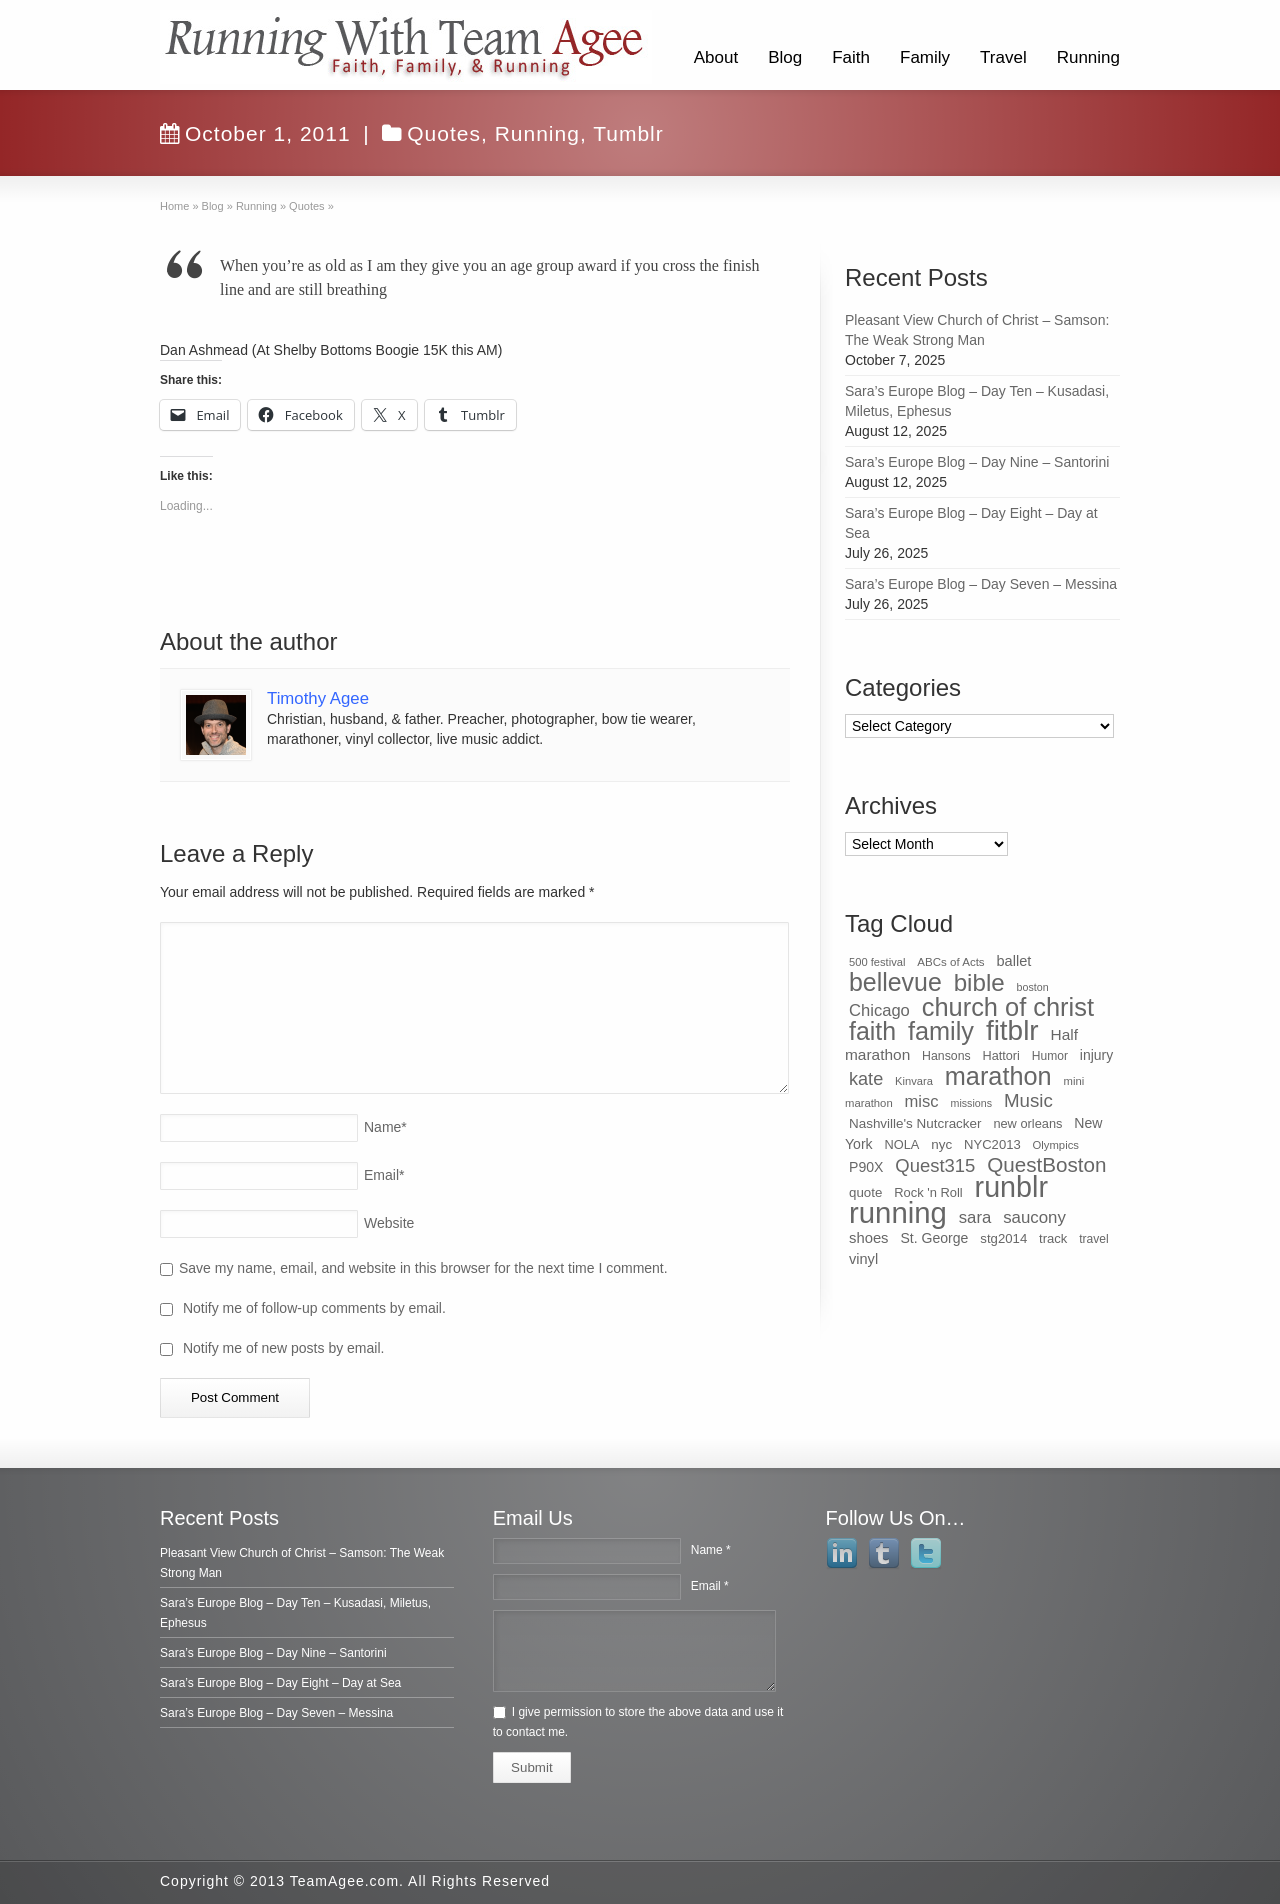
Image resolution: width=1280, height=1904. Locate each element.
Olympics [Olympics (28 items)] (1056, 1145)
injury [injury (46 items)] (1096, 1055)
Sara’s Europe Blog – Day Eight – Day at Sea (280, 1683)
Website (389, 1223)
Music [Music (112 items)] (1028, 1100)
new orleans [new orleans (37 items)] (1027, 1123)
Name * (711, 1550)
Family (925, 57)
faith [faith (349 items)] (872, 1031)
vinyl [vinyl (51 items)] (863, 1259)
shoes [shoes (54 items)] (869, 1238)
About (716, 57)
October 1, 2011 (255, 133)
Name (385, 1127)
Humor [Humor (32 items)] (1050, 1056)
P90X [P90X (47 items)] (866, 1167)
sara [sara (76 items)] (975, 1217)
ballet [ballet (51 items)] (1014, 961)
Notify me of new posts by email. (284, 1348)
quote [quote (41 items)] (865, 1192)
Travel (1003, 57)
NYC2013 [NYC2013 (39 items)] (992, 1144)
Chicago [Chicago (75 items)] (879, 1010)
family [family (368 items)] (941, 1031)
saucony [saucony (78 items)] (1034, 1217)
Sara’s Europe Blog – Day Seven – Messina (981, 584)
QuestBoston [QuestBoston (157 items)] (1046, 1164)
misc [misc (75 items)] (922, 1101)
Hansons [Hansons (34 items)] (946, 1056)
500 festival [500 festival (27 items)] (877, 962)
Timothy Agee (318, 698)
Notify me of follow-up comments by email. (314, 1308)
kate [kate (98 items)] (866, 1079)
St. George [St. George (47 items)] (934, 1238)
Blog (785, 57)
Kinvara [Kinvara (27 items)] (914, 1081)
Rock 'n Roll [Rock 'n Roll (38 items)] (928, 1192)
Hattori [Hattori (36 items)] (1001, 1056)
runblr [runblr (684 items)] (1011, 1187)
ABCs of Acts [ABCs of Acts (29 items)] (950, 962)
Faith (851, 57)
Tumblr (628, 133)
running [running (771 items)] (898, 1212)
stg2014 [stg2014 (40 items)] (1003, 1238)
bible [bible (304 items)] (979, 982)
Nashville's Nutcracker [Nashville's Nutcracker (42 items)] (915, 1123)
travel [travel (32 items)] (1093, 1239)
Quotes (444, 133)
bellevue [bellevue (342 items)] (895, 982)
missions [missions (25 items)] (971, 1103)
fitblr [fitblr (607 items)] (1012, 1030)
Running (1088, 57)
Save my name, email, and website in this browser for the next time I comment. (423, 1268)
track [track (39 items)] (1053, 1238)
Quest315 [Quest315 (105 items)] (935, 1165)
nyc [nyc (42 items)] (941, 1144)
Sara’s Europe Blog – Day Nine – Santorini (977, 462)
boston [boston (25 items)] (1033, 987)
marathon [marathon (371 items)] (998, 1076)
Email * (710, 1586)
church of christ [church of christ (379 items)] (1008, 1007)
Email (384, 1175)
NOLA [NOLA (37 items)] (902, 1144)
